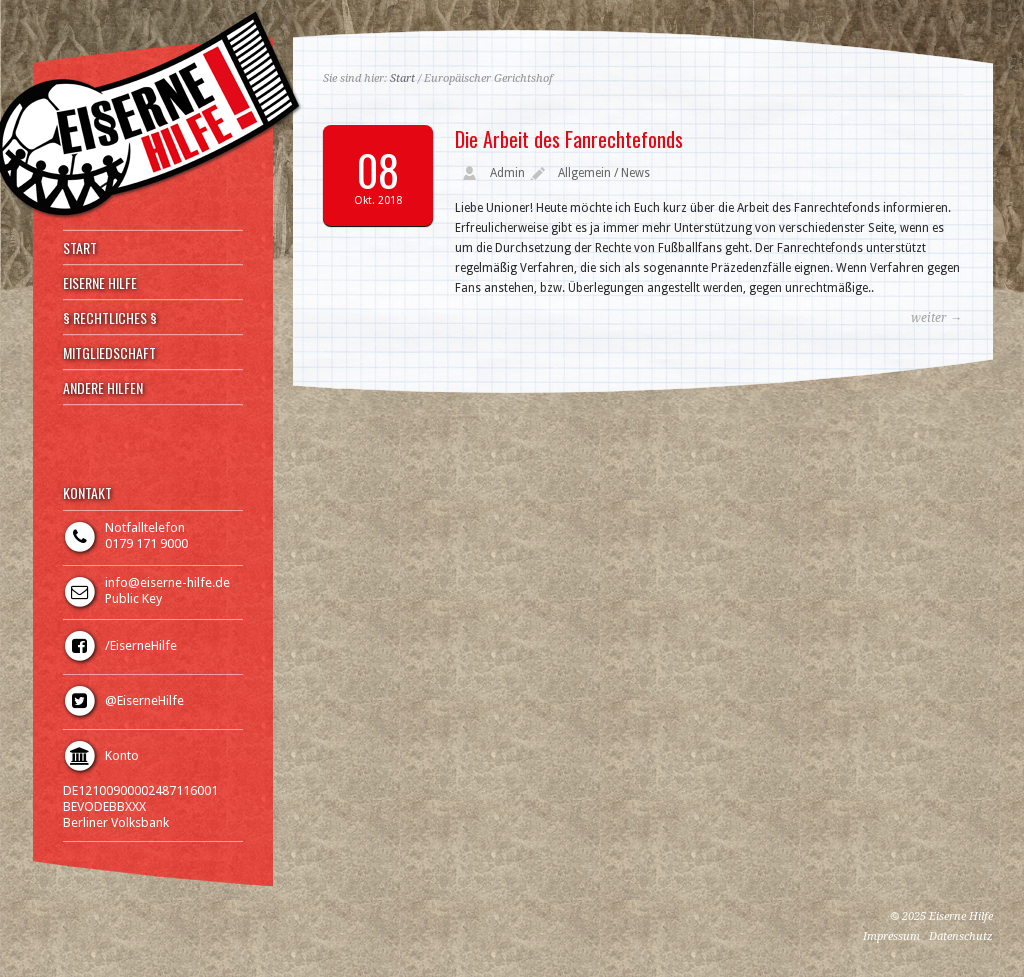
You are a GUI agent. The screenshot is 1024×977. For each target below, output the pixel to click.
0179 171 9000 (146, 543)
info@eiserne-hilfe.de (167, 582)
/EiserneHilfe (141, 645)
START (80, 248)
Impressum (891, 936)
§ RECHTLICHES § (110, 318)
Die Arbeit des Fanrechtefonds (569, 139)
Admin (507, 173)
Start (402, 78)
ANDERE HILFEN (103, 388)
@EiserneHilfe (144, 700)
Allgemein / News (604, 173)
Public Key (133, 598)
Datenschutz (961, 936)
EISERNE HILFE (100, 283)
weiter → (936, 318)
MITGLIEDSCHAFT (109, 353)
